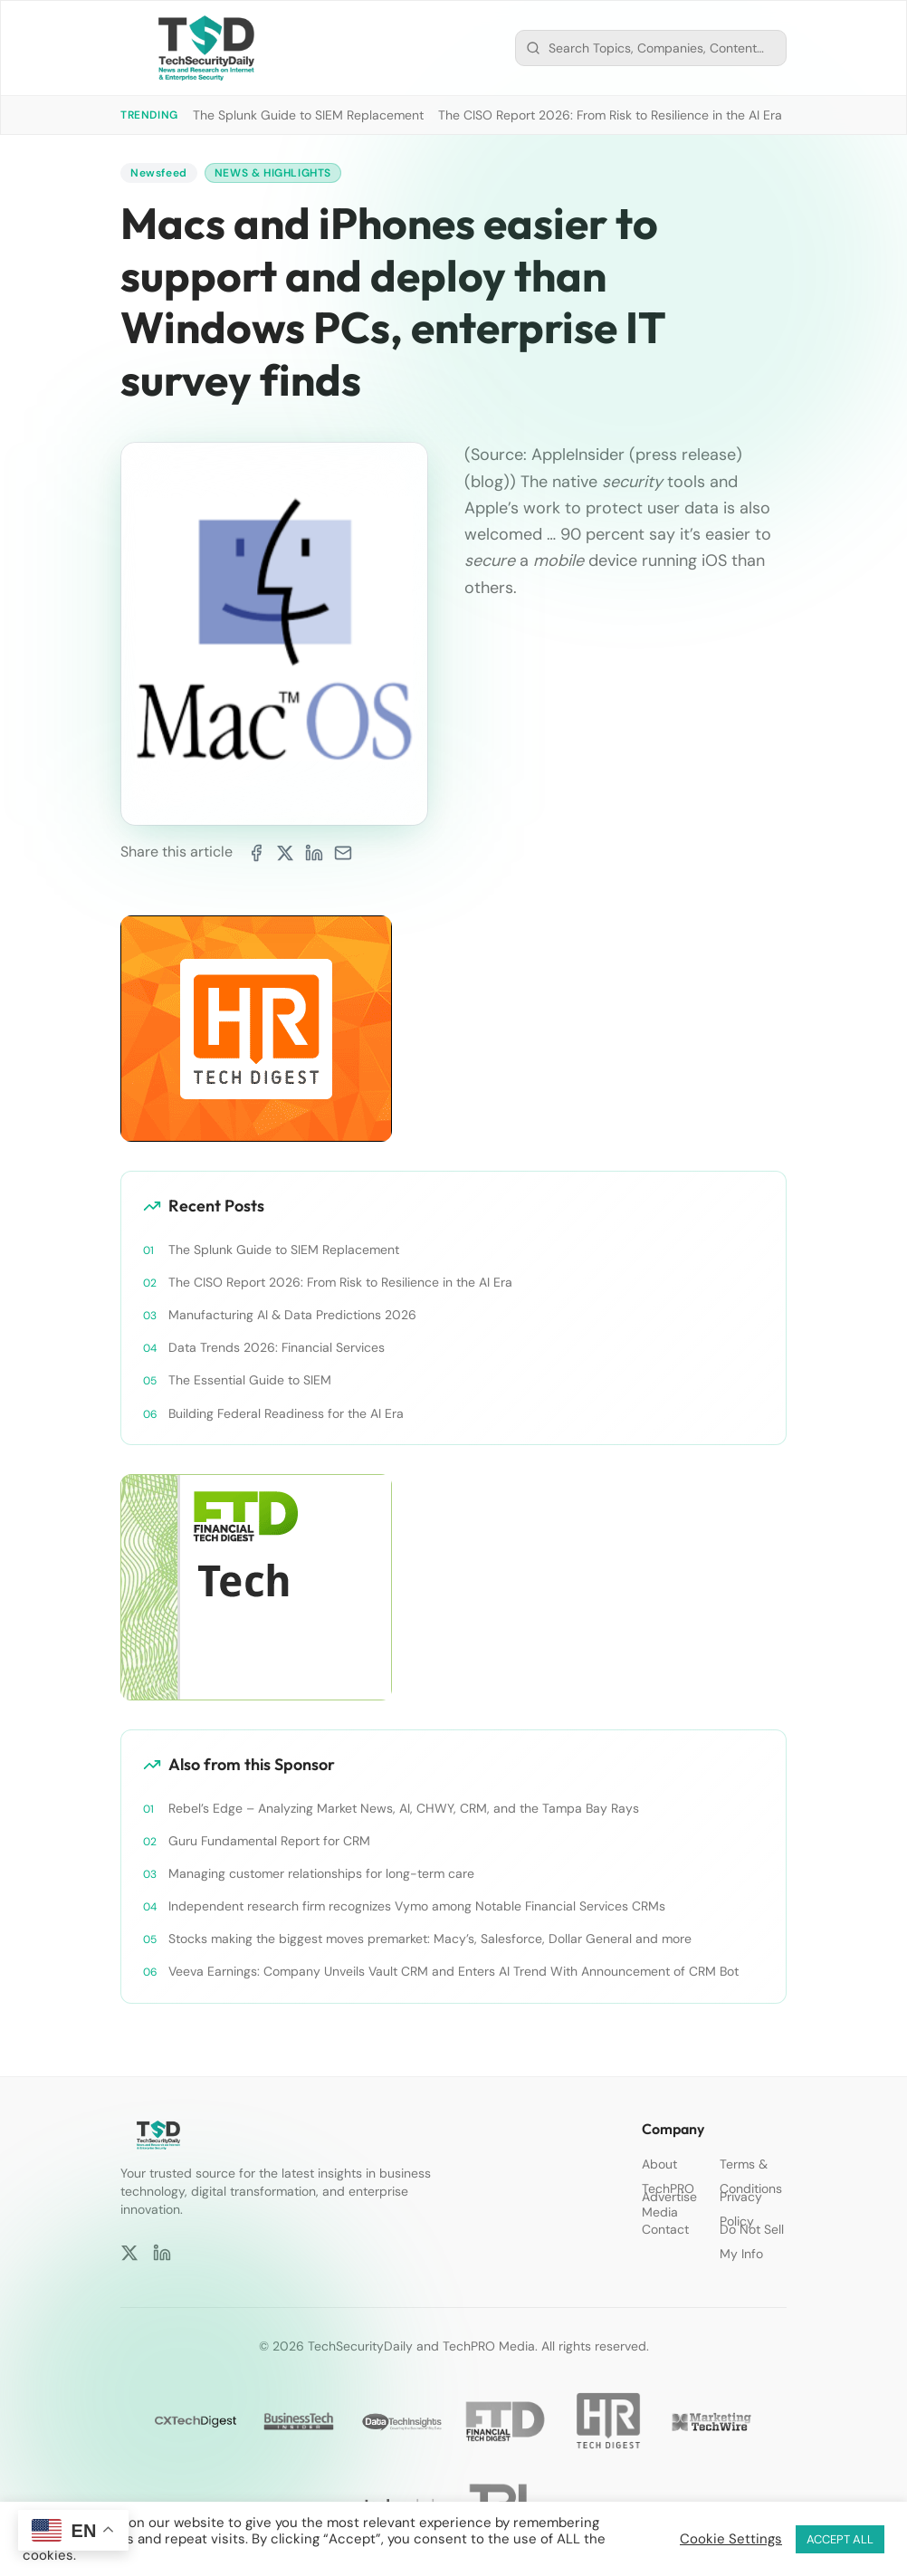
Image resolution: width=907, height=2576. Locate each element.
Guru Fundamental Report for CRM (269, 1841)
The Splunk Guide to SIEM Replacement (308, 115)
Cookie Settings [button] (731, 2539)
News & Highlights (273, 173)
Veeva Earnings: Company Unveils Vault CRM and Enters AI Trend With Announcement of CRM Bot (453, 1971)
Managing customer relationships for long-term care (321, 1873)
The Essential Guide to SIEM (249, 1380)
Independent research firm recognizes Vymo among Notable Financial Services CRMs (416, 1906)
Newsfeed (158, 173)
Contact (665, 2229)
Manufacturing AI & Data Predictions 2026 (292, 1315)
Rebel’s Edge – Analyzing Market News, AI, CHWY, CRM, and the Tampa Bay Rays (403, 1808)
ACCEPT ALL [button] (840, 2539)
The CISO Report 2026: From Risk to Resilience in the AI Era (610, 115)
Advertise (669, 2196)
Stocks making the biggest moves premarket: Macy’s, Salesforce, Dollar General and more (430, 1938)
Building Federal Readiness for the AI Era (286, 1413)
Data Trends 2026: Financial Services (276, 1347)
